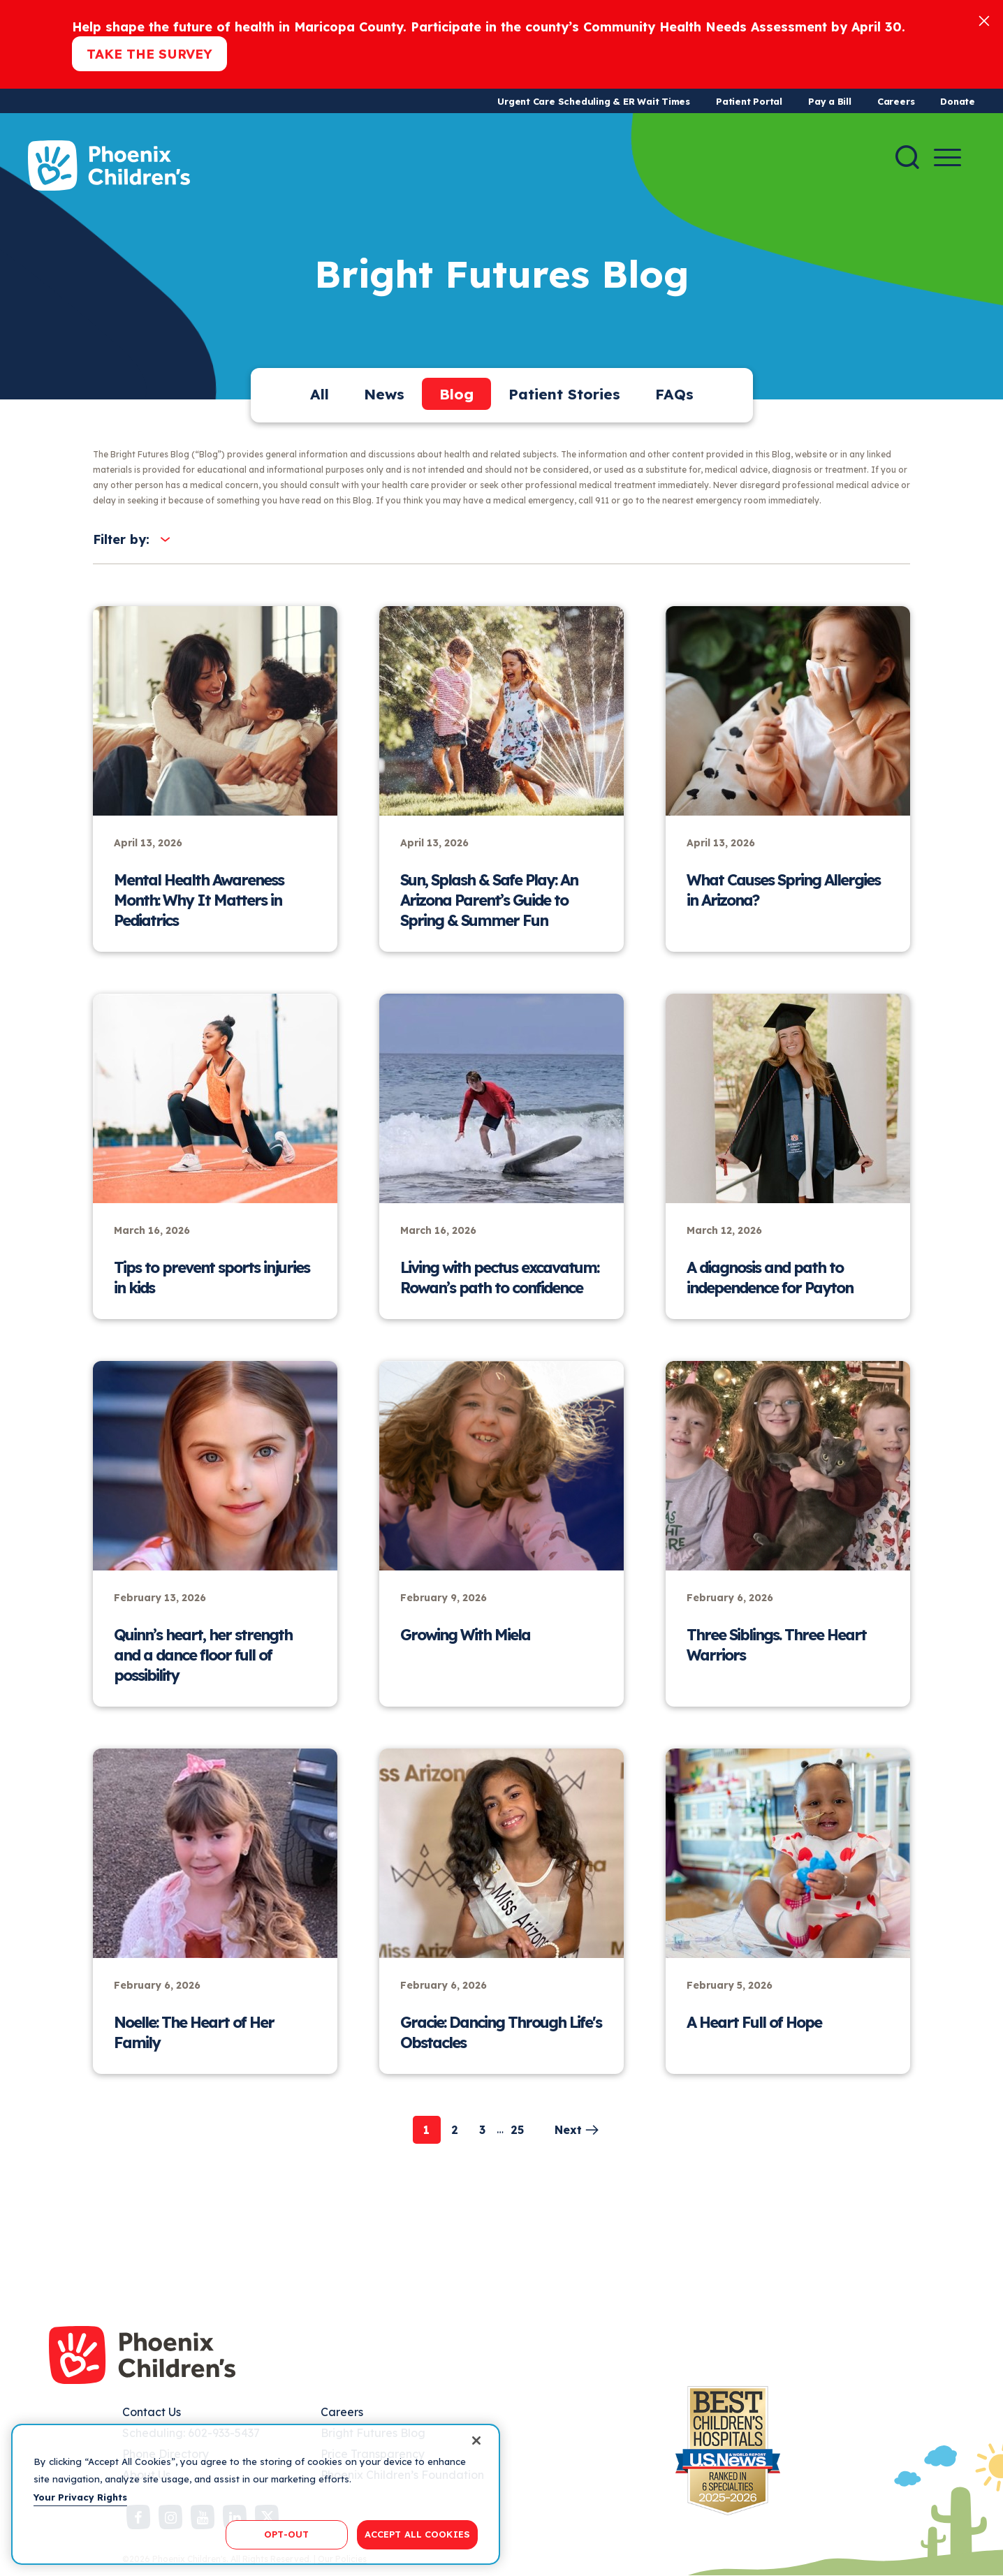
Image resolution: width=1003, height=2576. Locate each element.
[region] (255, 2494)
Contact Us (151, 2412)
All (319, 394)
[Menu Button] (947, 157)
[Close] (984, 20)
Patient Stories (564, 394)
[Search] (907, 157)
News (384, 394)
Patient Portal (749, 101)
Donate (957, 101)
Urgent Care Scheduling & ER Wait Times (593, 101)
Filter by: (121, 539)
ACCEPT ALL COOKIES (417, 2534)
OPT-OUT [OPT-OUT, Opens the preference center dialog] (286, 2534)
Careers (895, 101)
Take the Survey (149, 53)
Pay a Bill (829, 101)
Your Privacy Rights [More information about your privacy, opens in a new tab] (80, 2497)
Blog (456, 394)
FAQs (674, 394)
